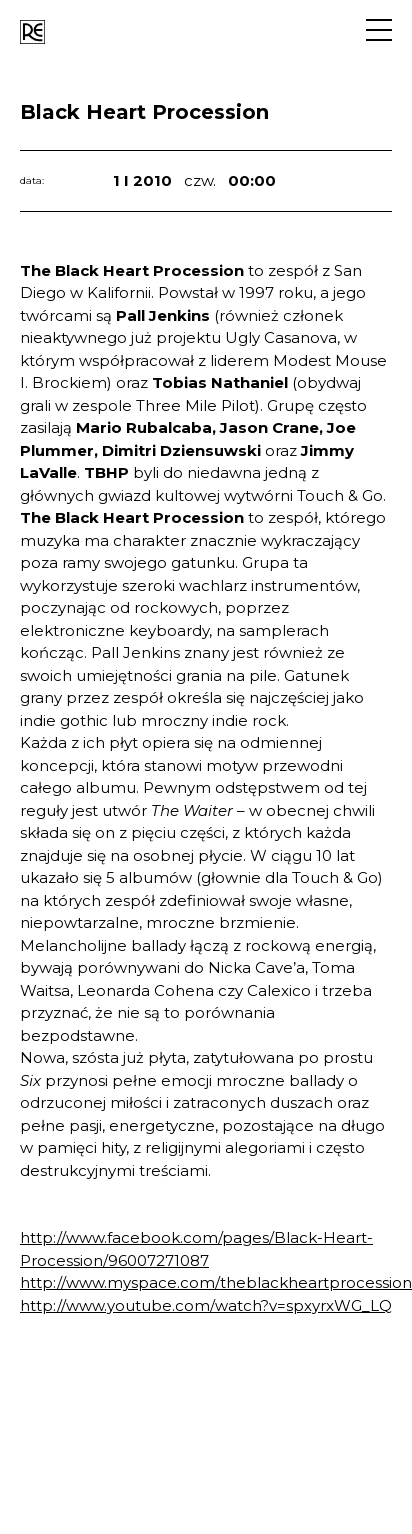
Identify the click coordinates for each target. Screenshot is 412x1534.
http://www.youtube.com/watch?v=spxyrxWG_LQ (206, 1305)
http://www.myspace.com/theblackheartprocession (216, 1282)
